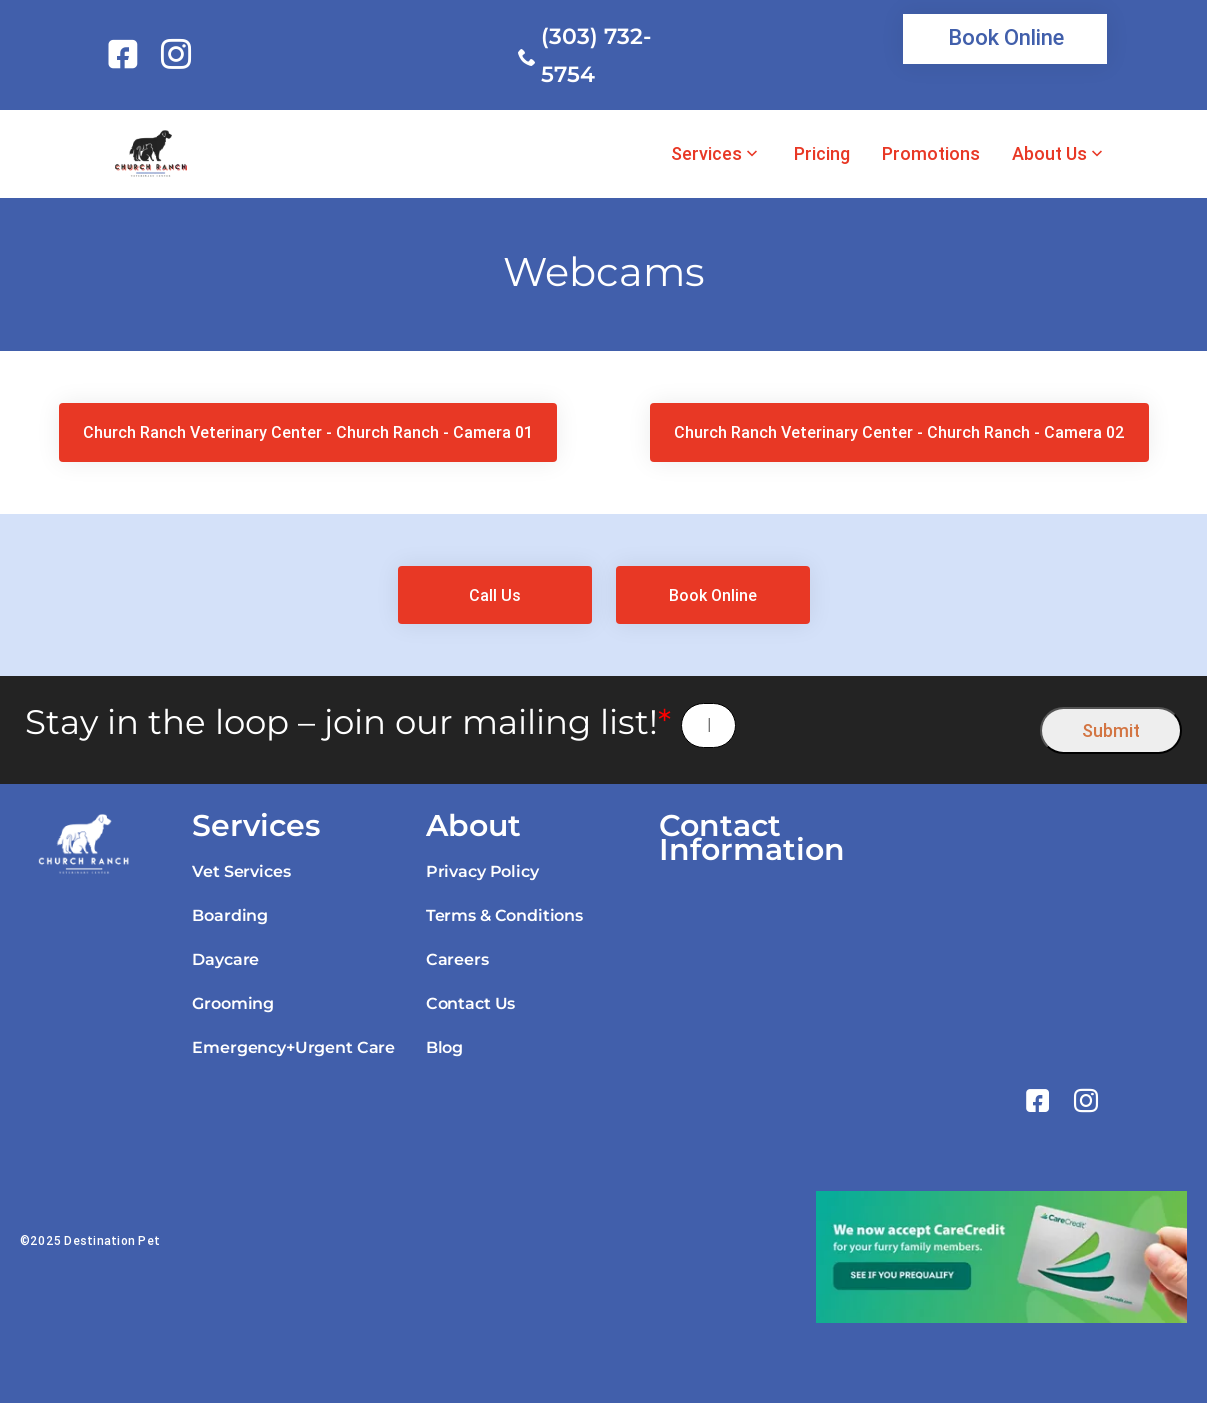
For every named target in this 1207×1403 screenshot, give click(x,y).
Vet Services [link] (241, 871)
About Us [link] (1049, 154)
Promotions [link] (931, 154)
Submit (1111, 730)
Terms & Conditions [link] (504, 915)
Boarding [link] (230, 915)
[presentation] (888, 725)
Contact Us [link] (470, 1003)
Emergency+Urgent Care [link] (293, 1047)
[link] (126, 54)
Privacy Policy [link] (482, 871)
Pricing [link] (822, 154)
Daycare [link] (225, 959)
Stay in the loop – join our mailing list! (348, 722)
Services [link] (706, 154)
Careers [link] (457, 959)
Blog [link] (444, 1047)
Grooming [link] (233, 1003)
